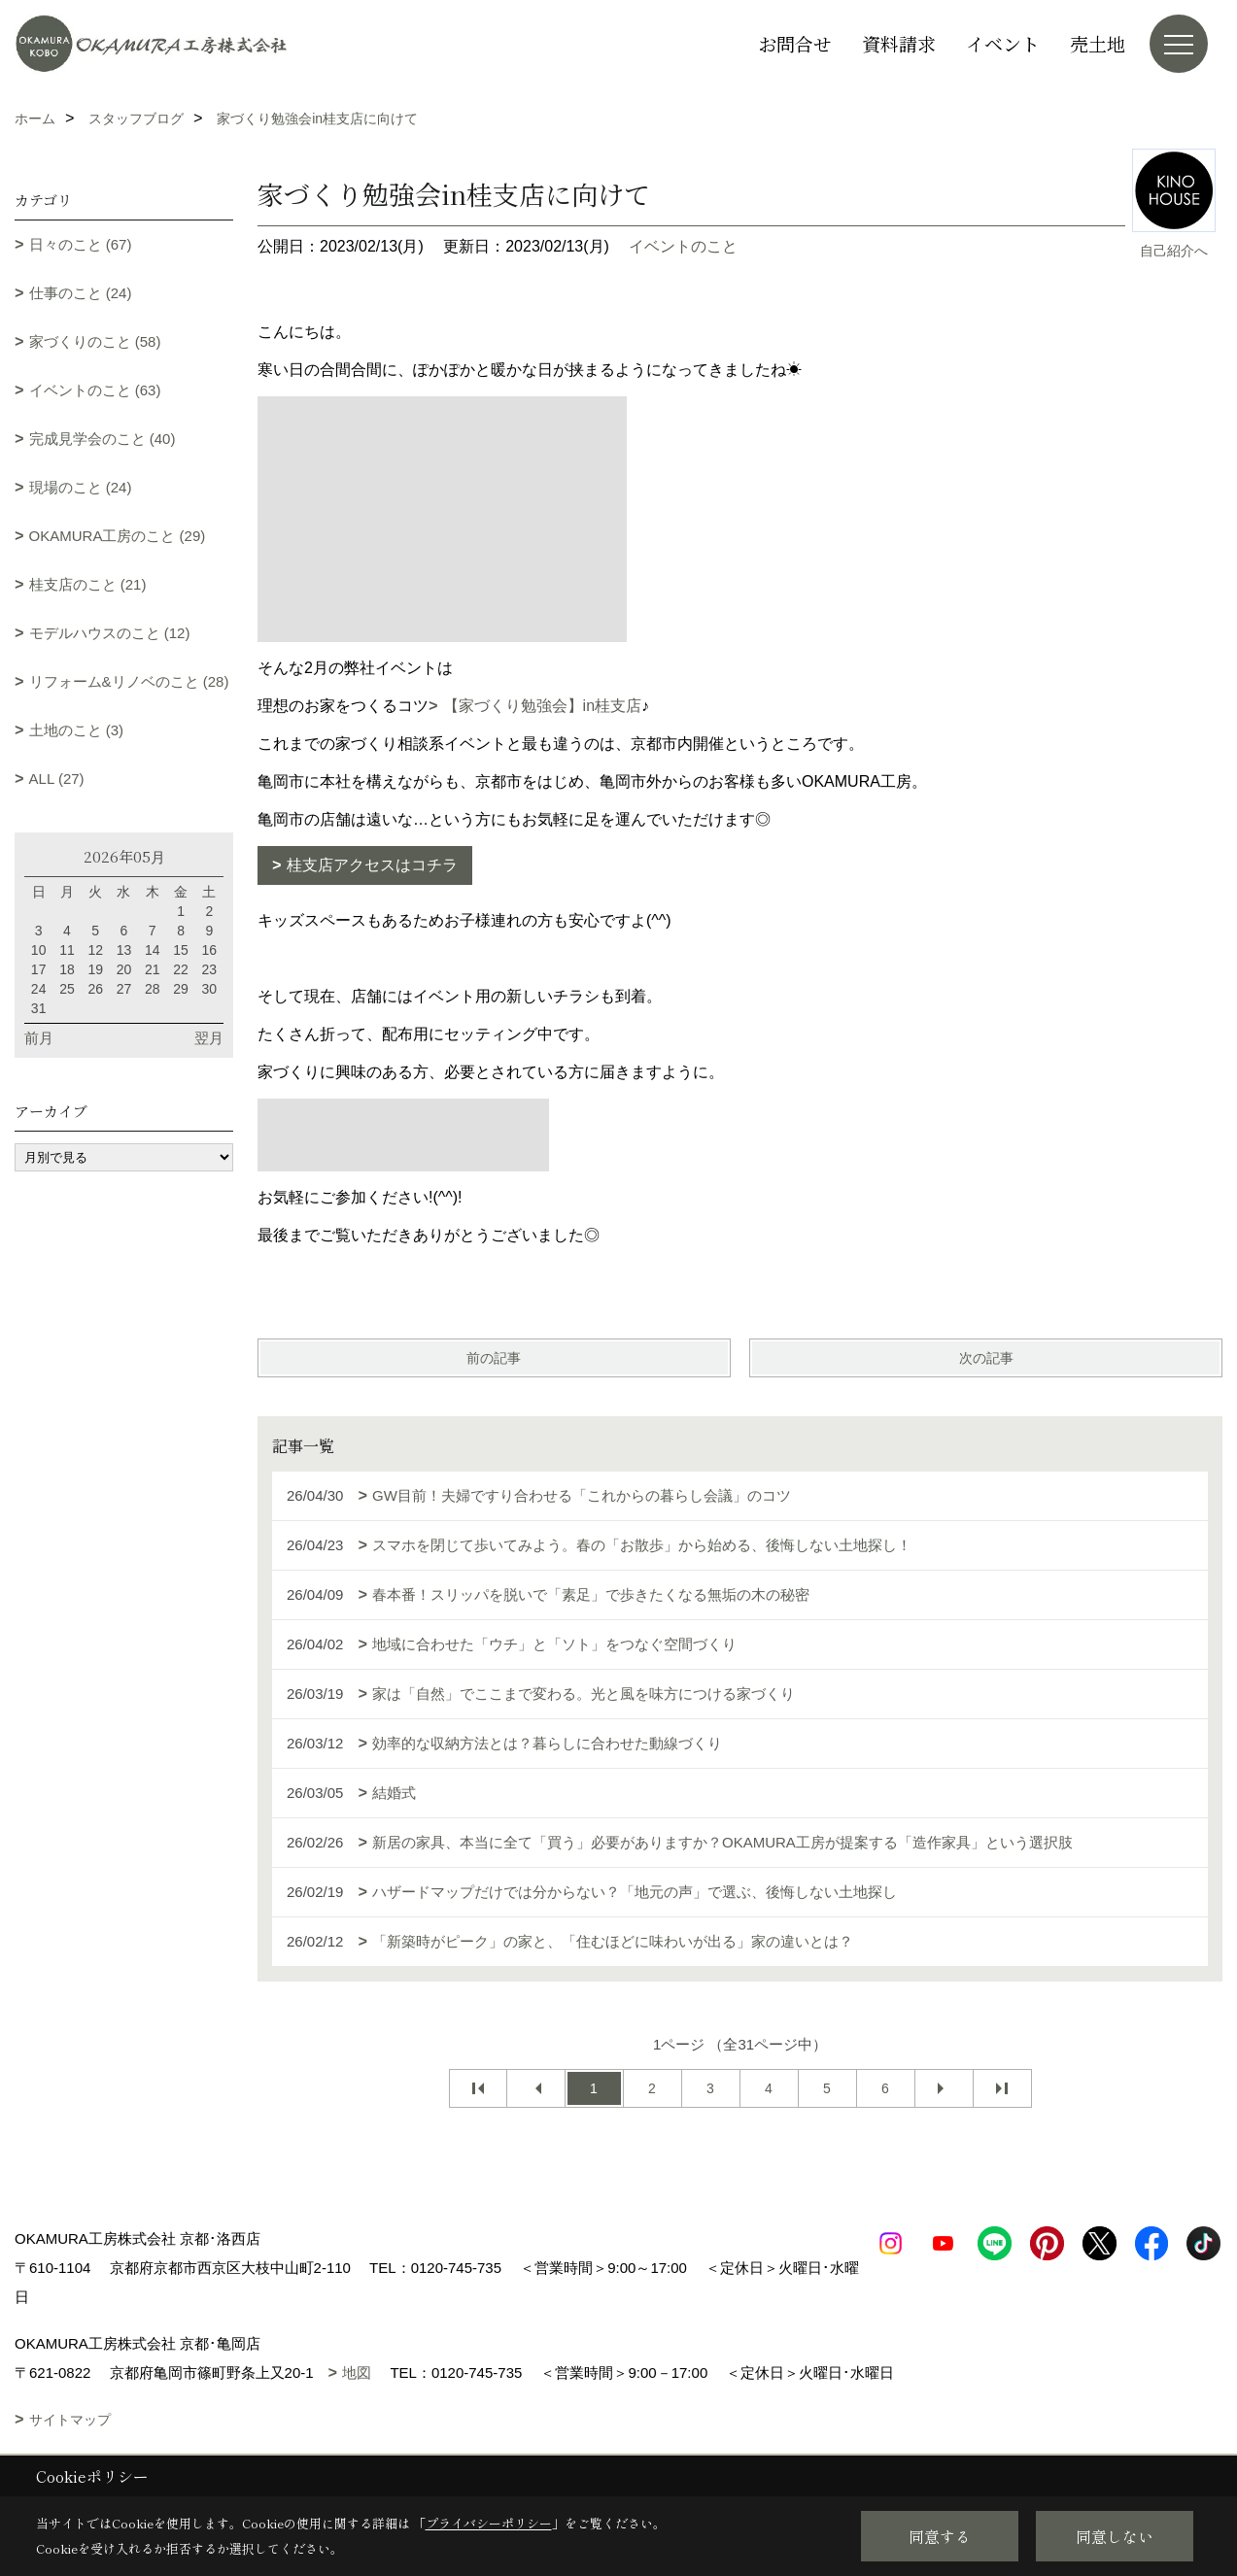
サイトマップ (70, 2419)
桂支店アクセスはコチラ (372, 865)
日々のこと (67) (80, 244)
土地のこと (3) (76, 730)
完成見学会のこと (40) (102, 438)
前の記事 (493, 1358)
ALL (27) (57, 778)
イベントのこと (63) (95, 390)
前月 (38, 1038)
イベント (1003, 43)
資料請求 (899, 43)
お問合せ (795, 43)
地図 (356, 2372)
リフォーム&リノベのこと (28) (129, 681)
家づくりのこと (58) (95, 341)
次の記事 (986, 1358)
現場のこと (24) (80, 487)
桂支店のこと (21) (88, 584)
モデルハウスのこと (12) (109, 633)
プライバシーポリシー (489, 2523)
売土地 (1097, 43)
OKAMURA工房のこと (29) (117, 535)
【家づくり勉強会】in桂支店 (542, 705)
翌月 (208, 1038)
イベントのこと (683, 246)
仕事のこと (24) (80, 293)
